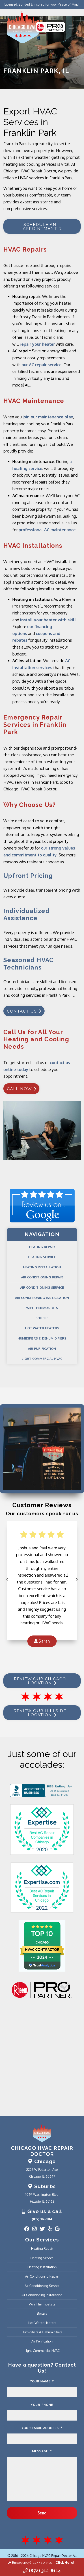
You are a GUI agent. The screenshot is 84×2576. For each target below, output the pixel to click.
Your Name (42, 2381)
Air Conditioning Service (42, 1287)
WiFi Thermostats (42, 1308)
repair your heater (37, 344)
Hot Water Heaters (42, 1328)
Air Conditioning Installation (42, 1298)
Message (42, 2451)
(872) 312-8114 (42, 2219)
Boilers (42, 1318)
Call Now (21, 1088)
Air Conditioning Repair (42, 1277)
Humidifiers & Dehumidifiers (42, 1338)
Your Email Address (42, 2428)
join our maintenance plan (48, 416)
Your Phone (42, 2404)
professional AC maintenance (47, 529)
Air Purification (42, 1348)
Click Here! (65, 2562)
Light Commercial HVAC (42, 1358)
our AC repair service (42, 364)
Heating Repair (42, 1247)
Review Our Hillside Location (40, 1712)
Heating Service (42, 1257)
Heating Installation (42, 1267)
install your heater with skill (48, 619)
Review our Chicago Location (40, 1681)
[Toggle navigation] (71, 27)
